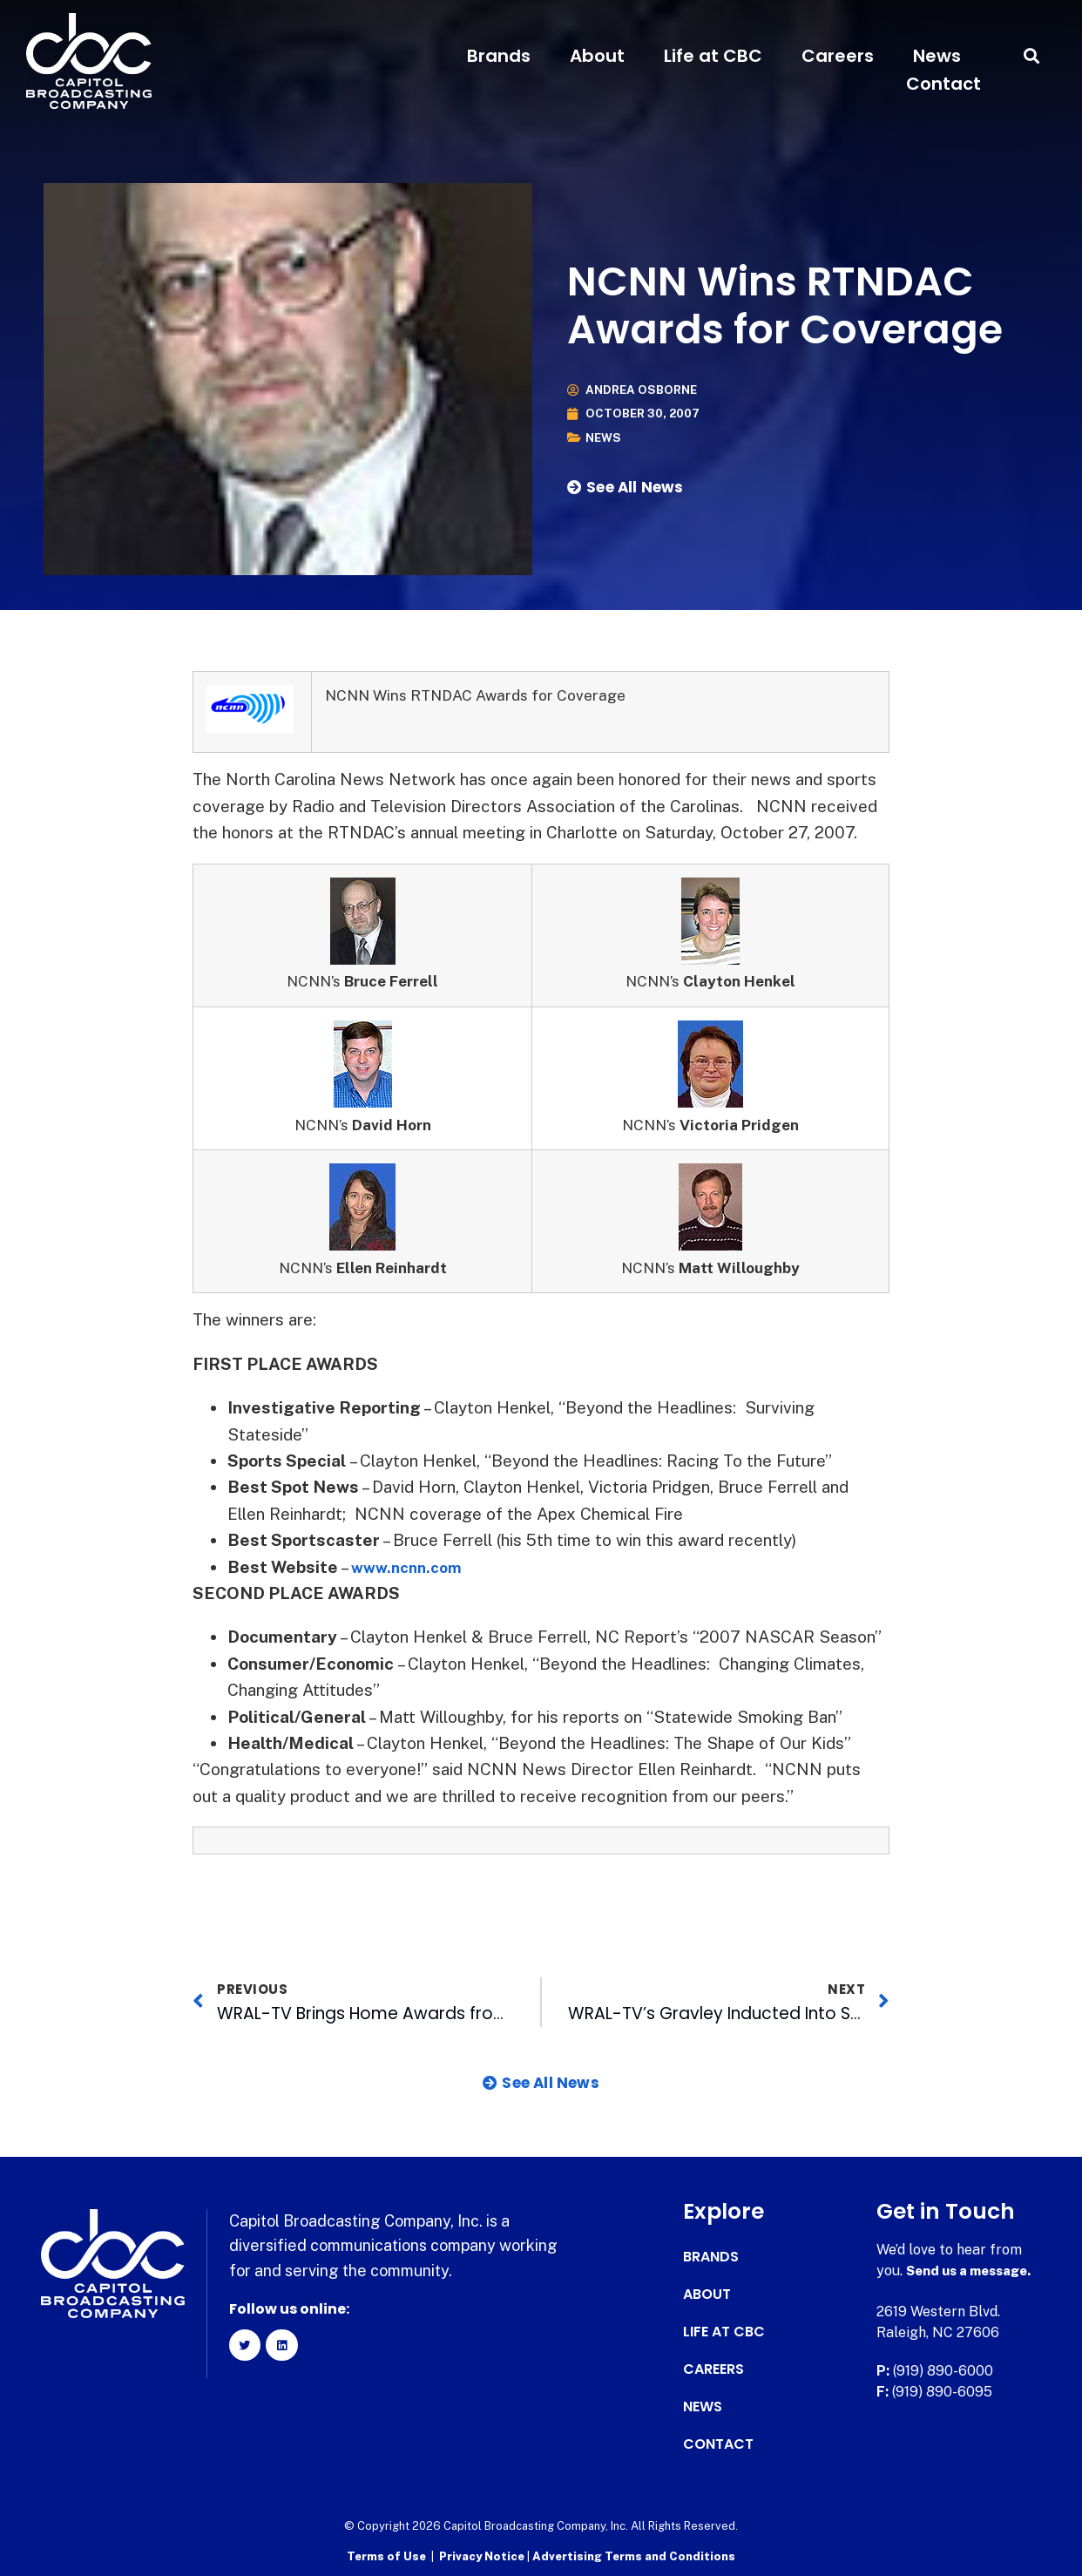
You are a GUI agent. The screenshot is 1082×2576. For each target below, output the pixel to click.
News (937, 56)
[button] (1032, 56)
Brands (499, 56)
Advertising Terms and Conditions (633, 2554)
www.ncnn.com (410, 1566)
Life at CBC (713, 56)
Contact (943, 83)
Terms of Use (386, 2554)
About (597, 56)
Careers (837, 56)
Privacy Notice (483, 2554)
